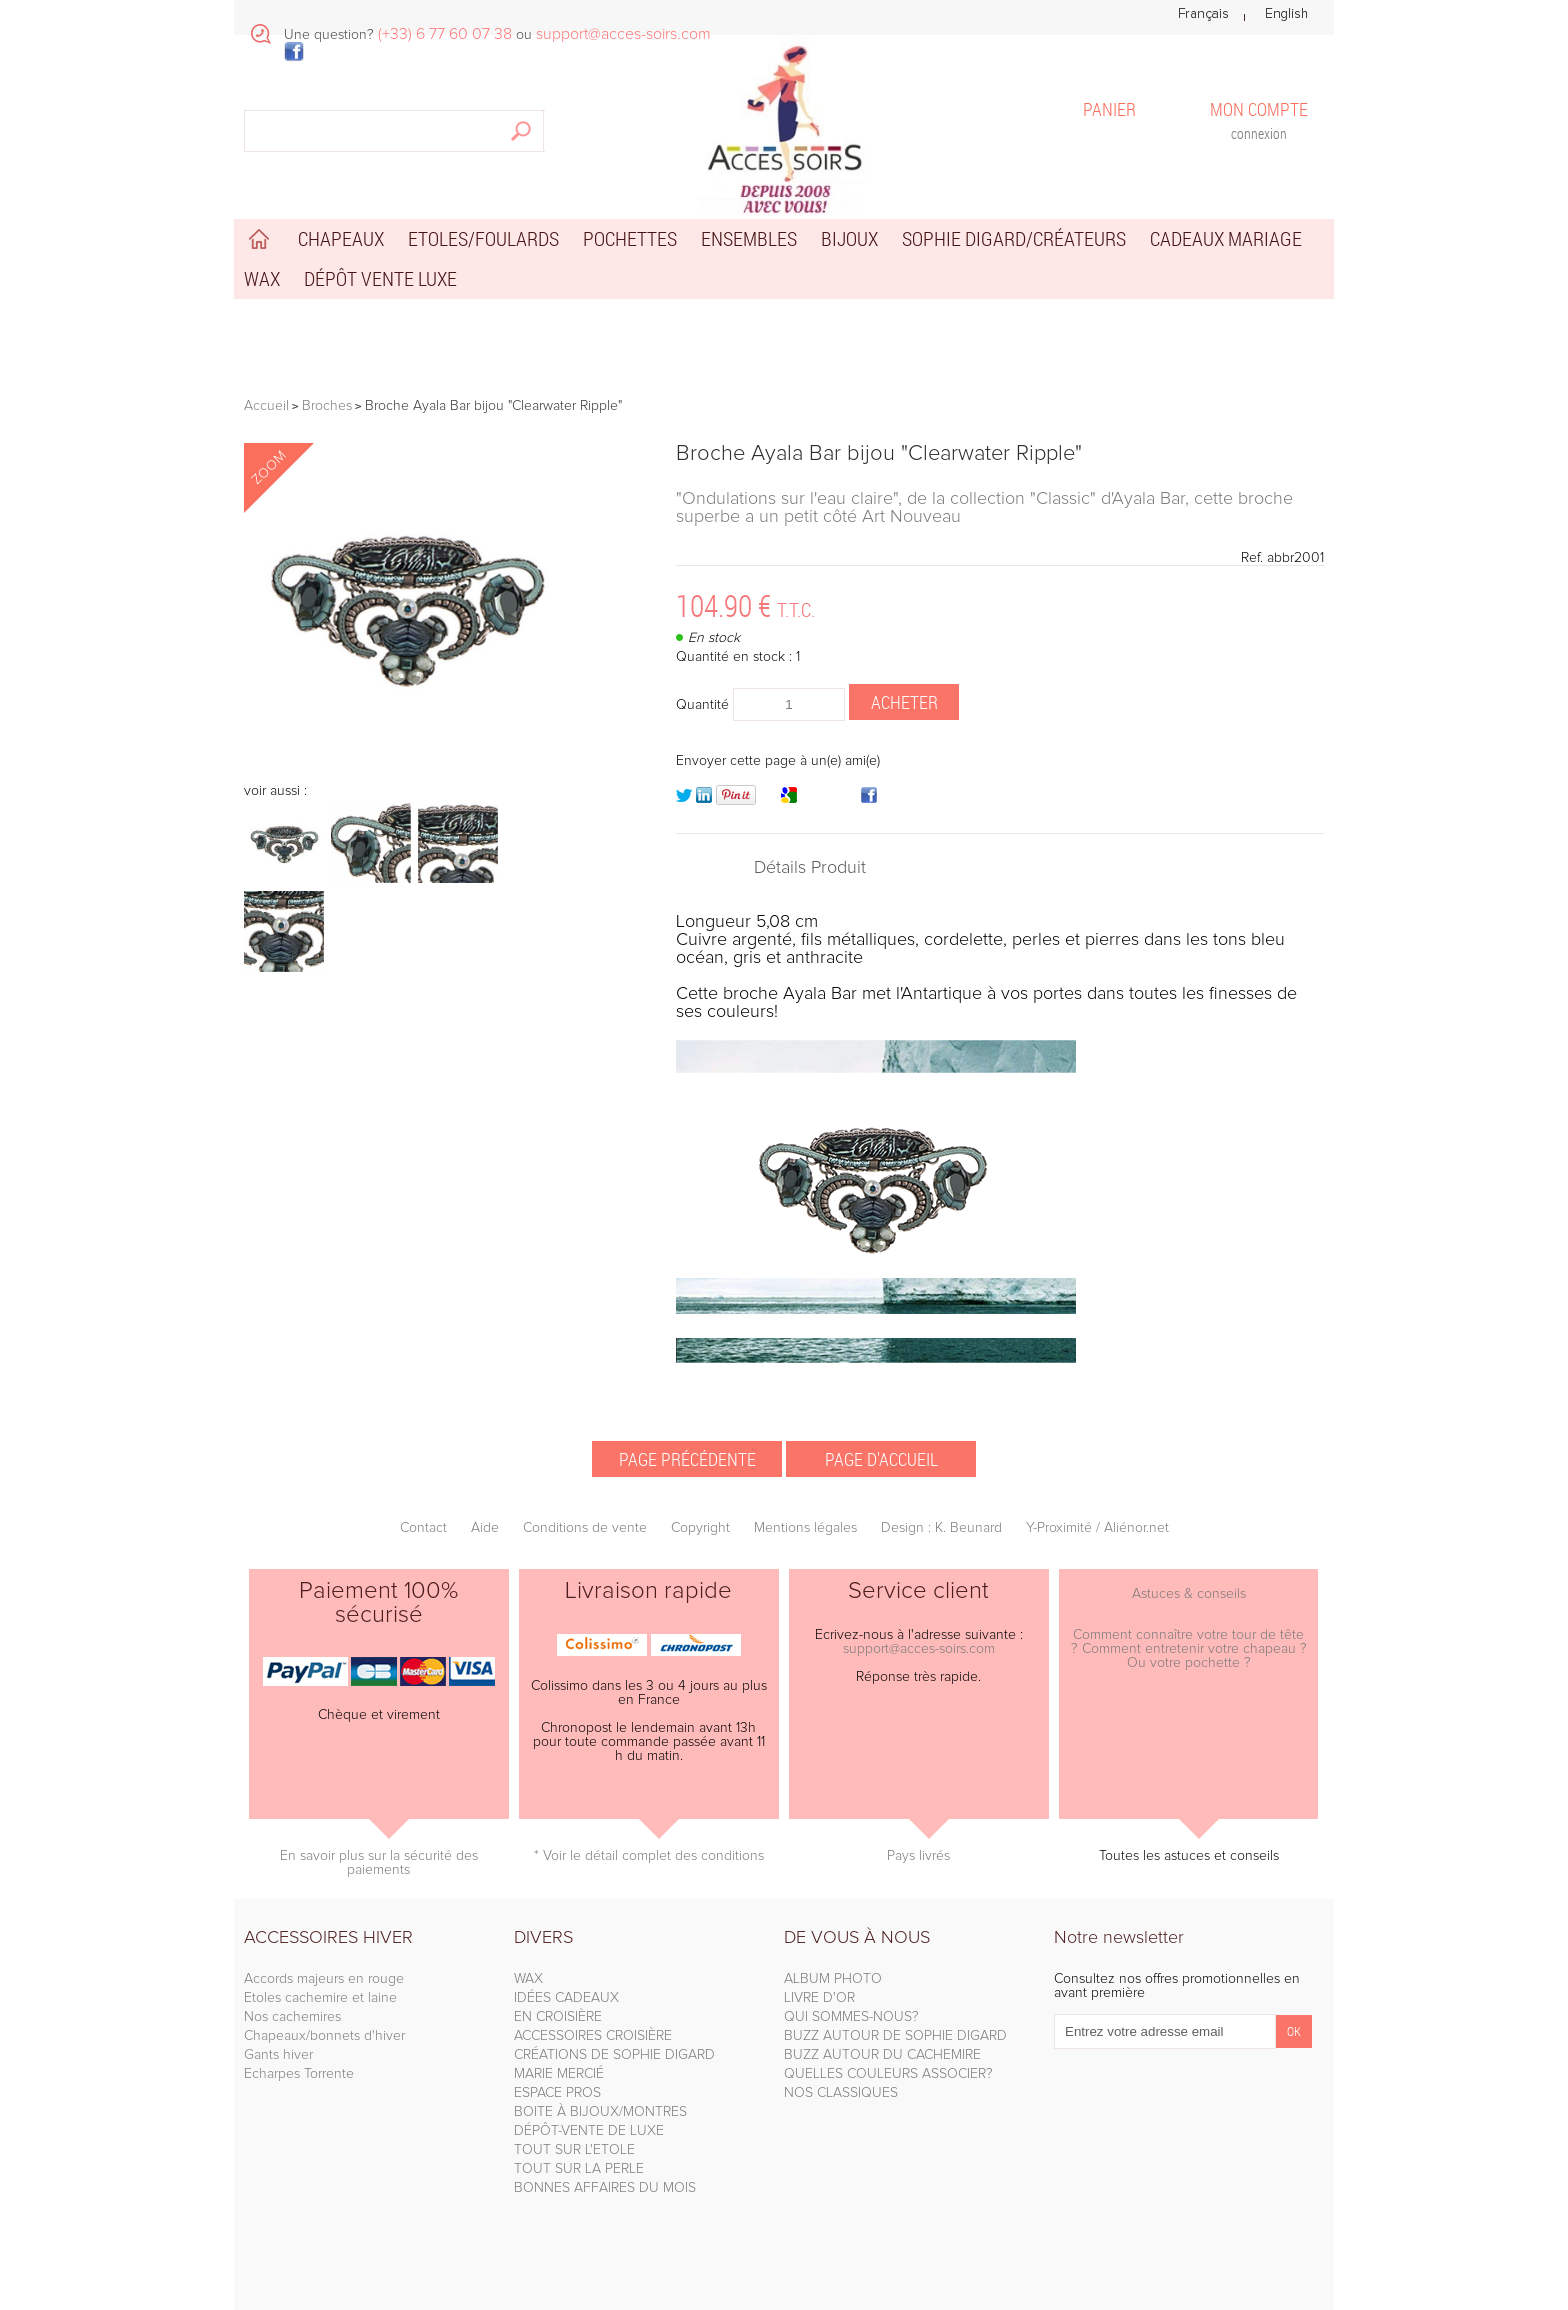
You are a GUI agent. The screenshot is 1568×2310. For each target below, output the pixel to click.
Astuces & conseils (1189, 1594)
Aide (485, 1528)
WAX (528, 1979)
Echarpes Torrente (299, 2074)
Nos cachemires (292, 2017)
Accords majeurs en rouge (324, 1979)
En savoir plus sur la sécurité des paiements (379, 1863)
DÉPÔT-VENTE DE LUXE (589, 2131)
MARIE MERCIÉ (559, 2074)
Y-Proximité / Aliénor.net (1097, 1528)
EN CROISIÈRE (558, 2017)
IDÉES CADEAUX (566, 1998)
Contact (423, 1528)
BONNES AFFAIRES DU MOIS (605, 2188)
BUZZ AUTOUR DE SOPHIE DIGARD (895, 2036)
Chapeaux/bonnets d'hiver (324, 2036)
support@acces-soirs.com (919, 1649)
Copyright (700, 1528)
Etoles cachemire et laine (320, 1998)
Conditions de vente (585, 1528)
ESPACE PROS (557, 2093)
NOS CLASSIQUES (841, 2093)
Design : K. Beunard (941, 1528)
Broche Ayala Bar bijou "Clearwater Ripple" (879, 454)
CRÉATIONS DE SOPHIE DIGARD (614, 2055)
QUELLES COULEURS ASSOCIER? (888, 2074)
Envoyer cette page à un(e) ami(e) (778, 761)
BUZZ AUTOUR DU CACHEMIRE (882, 2055)
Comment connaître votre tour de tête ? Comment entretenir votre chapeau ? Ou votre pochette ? (1189, 1649)
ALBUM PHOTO (833, 1979)
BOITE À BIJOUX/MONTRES (600, 2112)
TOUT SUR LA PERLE (579, 2169)
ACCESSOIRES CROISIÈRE (593, 2036)
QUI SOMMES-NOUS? (851, 2017)
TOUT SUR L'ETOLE (574, 2150)
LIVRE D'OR (819, 1998)
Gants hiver (278, 2055)
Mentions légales (805, 1528)
